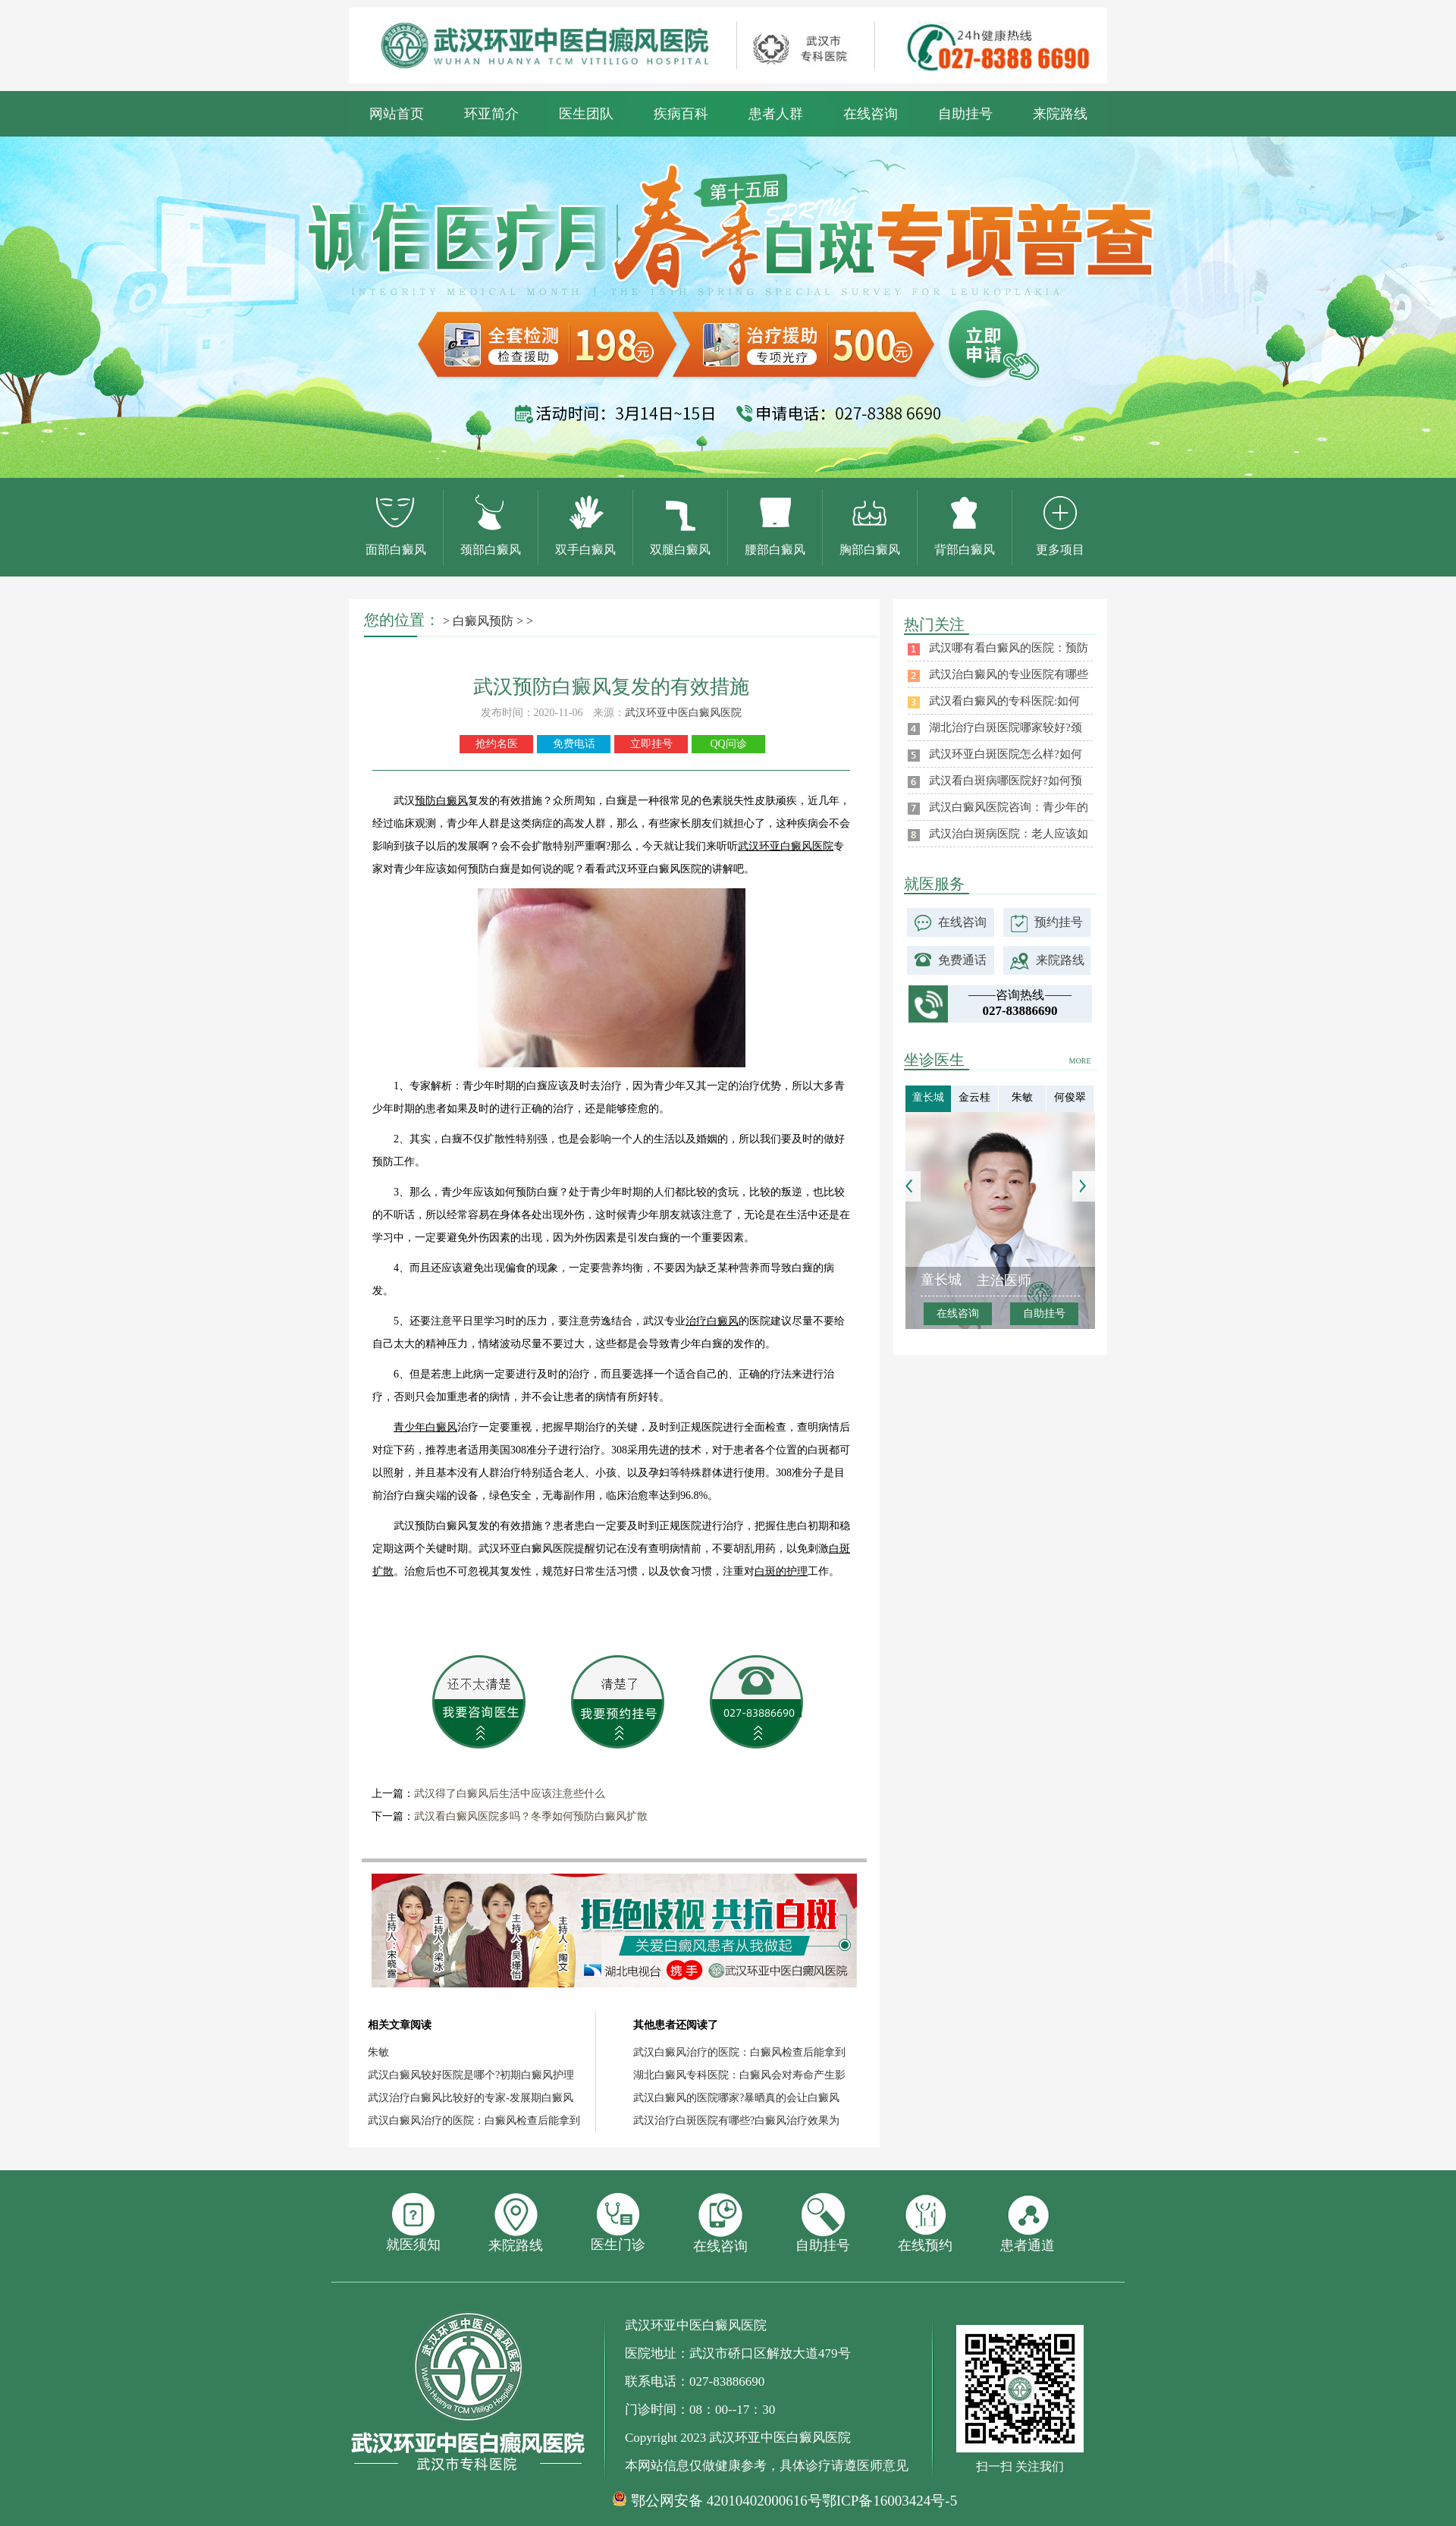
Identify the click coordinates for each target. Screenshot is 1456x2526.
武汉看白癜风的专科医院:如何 (1004, 701)
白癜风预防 (483, 620)
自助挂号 (965, 113)
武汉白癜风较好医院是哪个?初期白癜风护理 (471, 2075)
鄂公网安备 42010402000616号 (726, 2501)
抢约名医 (496, 743)
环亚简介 (491, 113)
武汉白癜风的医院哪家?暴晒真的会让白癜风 (736, 2097)
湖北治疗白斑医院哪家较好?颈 (1005, 727)
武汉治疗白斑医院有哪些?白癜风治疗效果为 (736, 2120)
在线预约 (925, 2223)
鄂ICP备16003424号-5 (889, 2501)
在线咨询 (870, 113)
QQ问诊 (728, 743)
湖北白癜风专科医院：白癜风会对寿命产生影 (739, 2075)
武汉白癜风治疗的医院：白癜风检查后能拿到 (474, 2120)
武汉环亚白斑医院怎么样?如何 (1005, 754)
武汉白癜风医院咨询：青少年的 (1008, 807)
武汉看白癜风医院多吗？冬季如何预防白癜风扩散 (531, 1816)
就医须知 (413, 2222)
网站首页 (396, 113)
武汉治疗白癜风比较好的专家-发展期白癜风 (470, 2097)
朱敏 (378, 2052)
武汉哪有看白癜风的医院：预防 (1008, 648)
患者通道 (1027, 2223)
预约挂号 (1058, 922)
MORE (1080, 1061)
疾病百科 (681, 113)
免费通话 (962, 960)
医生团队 (586, 113)
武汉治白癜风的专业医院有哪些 (1008, 674)
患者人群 (775, 113)
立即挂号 (651, 743)
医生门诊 (618, 2222)
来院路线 (1060, 113)
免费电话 (574, 743)
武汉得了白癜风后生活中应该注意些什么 (509, 1793)
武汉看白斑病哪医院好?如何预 (1005, 780)
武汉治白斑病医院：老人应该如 (1008, 834)
